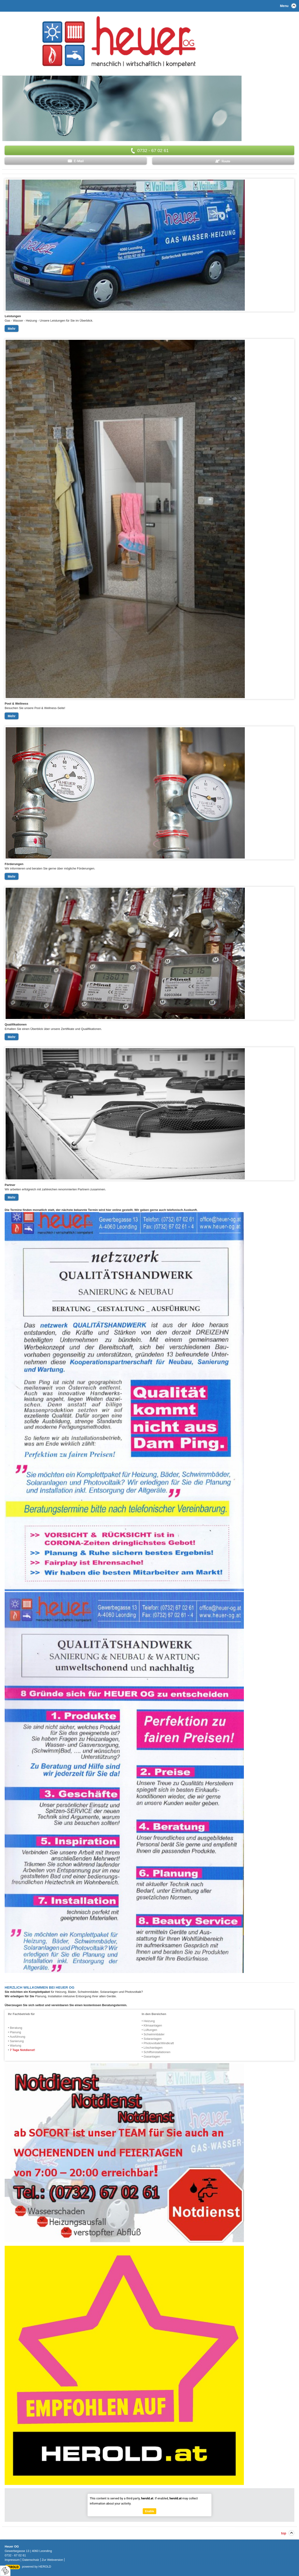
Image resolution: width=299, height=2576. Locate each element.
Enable (149, 2511)
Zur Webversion (52, 2560)
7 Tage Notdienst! (22, 2050)
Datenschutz (30, 2560)
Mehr (11, 328)
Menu (284, 6)
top (283, 2533)
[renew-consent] (5, 2570)
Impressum (12, 2560)
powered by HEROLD (36, 2566)
